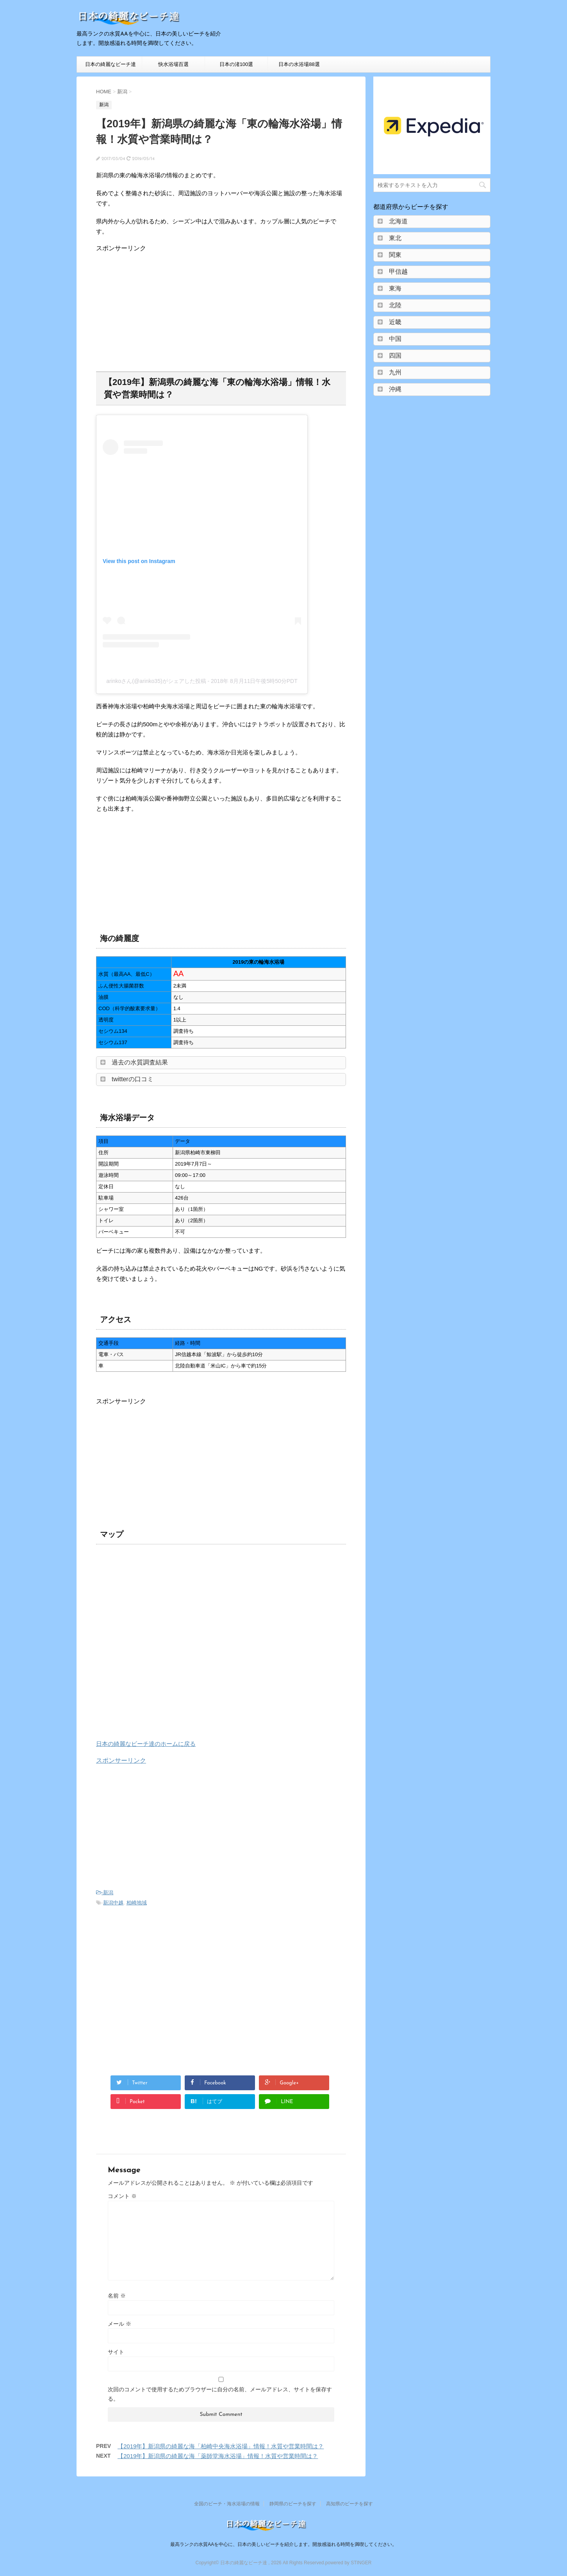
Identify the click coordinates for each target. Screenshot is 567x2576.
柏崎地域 (137, 1903)
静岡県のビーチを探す (292, 2503)
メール (119, 2324)
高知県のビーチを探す (349, 2503)
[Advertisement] (161, 307)
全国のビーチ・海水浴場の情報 (227, 2503)
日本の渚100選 (236, 64)
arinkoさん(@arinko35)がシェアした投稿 (156, 681)
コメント (122, 2196)
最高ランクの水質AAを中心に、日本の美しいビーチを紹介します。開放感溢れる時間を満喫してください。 (283, 2544)
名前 (117, 2296)
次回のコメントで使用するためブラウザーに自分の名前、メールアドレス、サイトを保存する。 (220, 2394)
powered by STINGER (348, 2562)
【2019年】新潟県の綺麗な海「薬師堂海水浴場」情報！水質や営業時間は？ (218, 2456)
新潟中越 (113, 1903)
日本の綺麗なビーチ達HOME (110, 66)
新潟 (108, 1892)
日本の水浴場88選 (298, 64)
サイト (116, 2352)
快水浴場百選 (173, 64)
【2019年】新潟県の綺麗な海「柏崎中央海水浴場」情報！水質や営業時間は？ (221, 2446)
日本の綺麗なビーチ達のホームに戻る (146, 1743)
